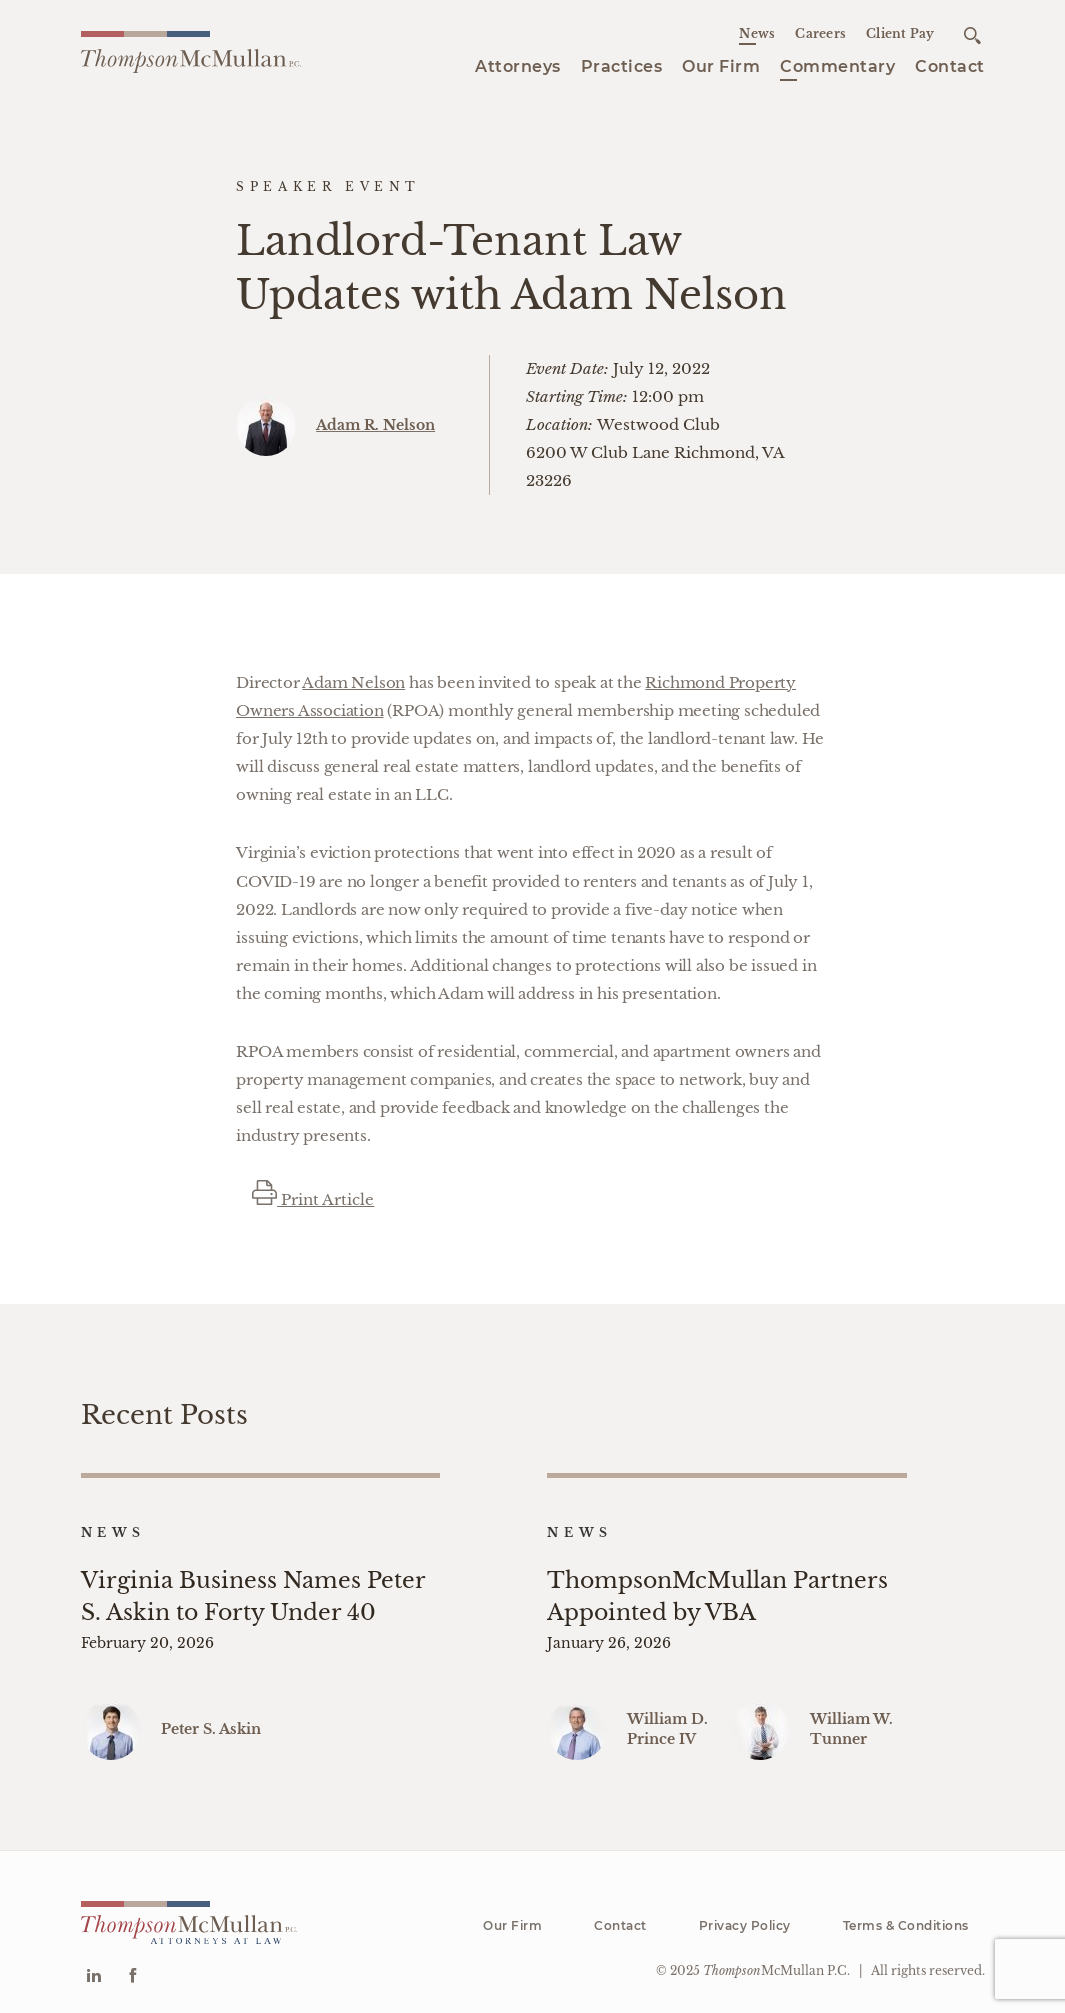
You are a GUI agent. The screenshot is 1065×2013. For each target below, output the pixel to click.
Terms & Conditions (906, 1911)
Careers (820, 33)
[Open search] (972, 35)
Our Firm (721, 66)
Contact (950, 66)
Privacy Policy (745, 1911)
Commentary (837, 66)
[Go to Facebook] (132, 1963)
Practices (622, 66)
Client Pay (900, 33)
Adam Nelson (353, 682)
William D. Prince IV (667, 1715)
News (757, 33)
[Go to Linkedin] (93, 1963)
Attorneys (518, 66)
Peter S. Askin (211, 1715)
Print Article (313, 1199)
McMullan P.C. (776, 1956)
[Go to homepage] (191, 53)
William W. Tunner (851, 1715)
